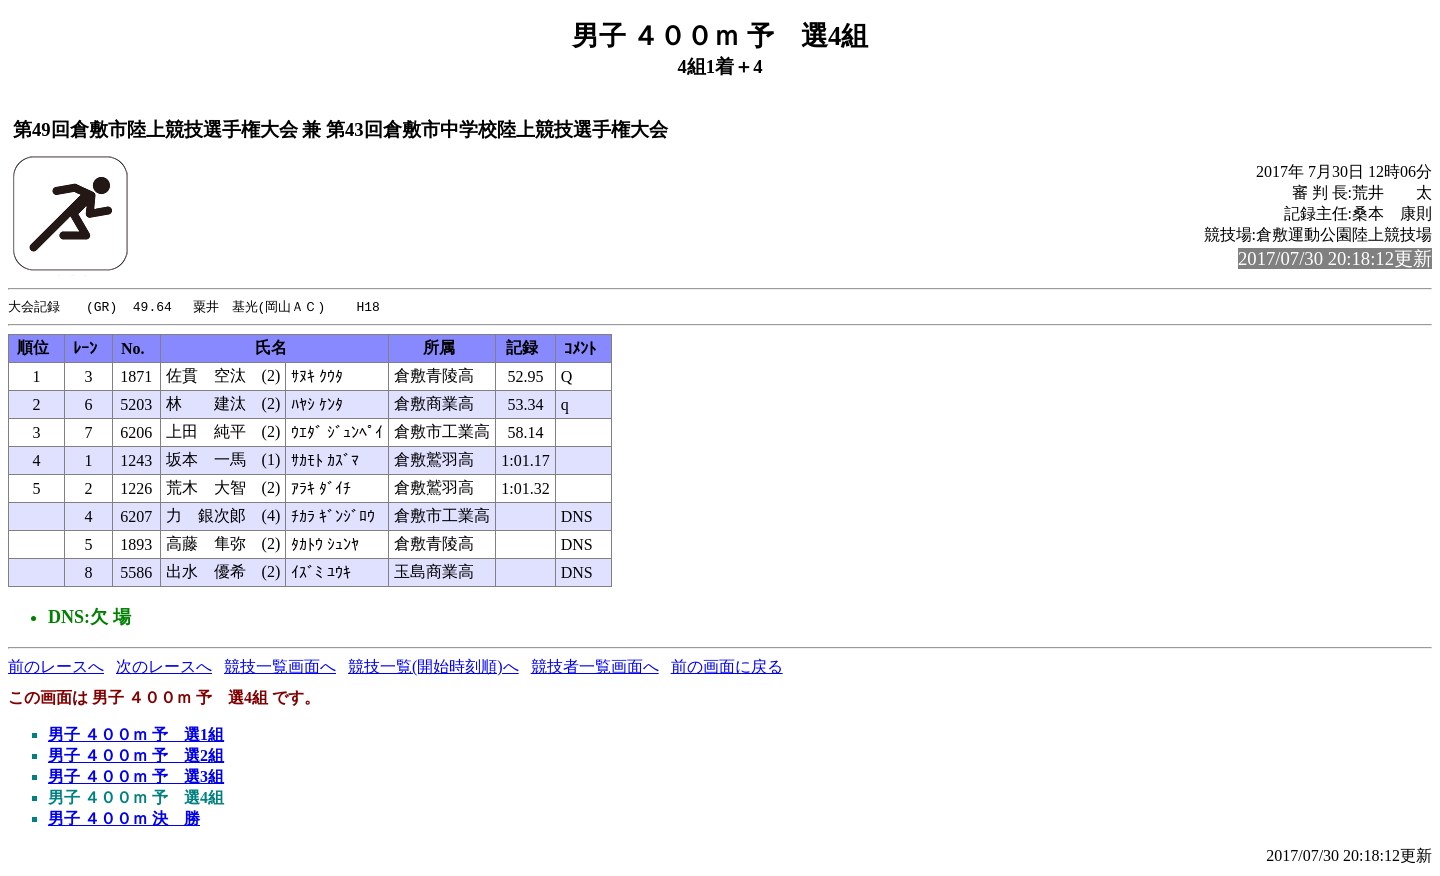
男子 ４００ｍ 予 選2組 (136, 756)
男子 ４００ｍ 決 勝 (124, 819)
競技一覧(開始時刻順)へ (433, 667)
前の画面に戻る (727, 667)
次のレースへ (164, 667)
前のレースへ (56, 667)
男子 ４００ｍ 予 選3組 (136, 777)
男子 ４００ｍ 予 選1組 (136, 735)
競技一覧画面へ (280, 667)
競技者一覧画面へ (595, 667)
